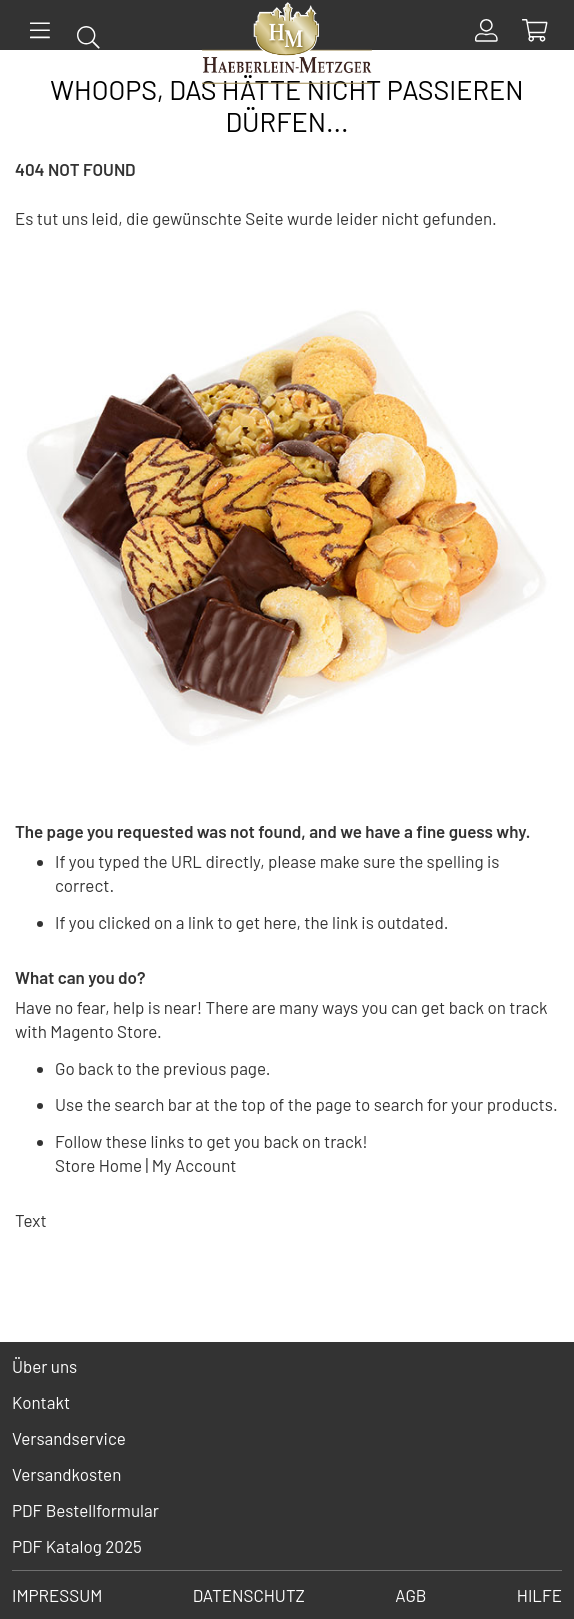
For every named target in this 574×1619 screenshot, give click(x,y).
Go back (84, 1068)
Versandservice (69, 1438)
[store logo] (287, 46)
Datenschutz (249, 1595)
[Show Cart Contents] (534, 30)
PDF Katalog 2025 (77, 1546)
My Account (194, 1165)
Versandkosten (66, 1474)
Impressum (57, 1595)
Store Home (98, 1165)
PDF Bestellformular (85, 1510)
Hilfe (539, 1595)
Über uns (44, 1366)
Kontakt (41, 1402)
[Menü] (40, 30)
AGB (410, 1595)
